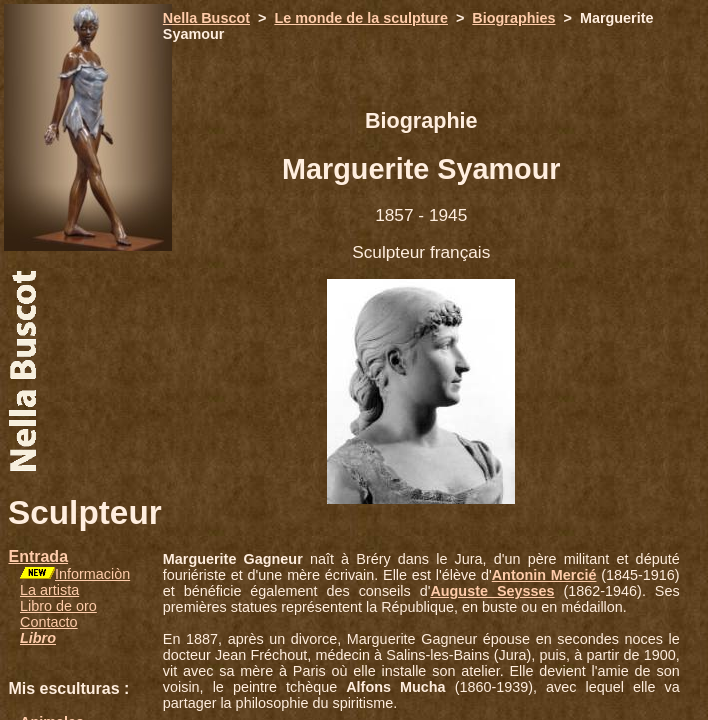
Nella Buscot (206, 18)
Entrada (38, 556)
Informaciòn (92, 574)
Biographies (513, 18)
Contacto (49, 622)
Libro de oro (58, 606)
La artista (49, 590)
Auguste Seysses (492, 591)
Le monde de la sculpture (361, 18)
